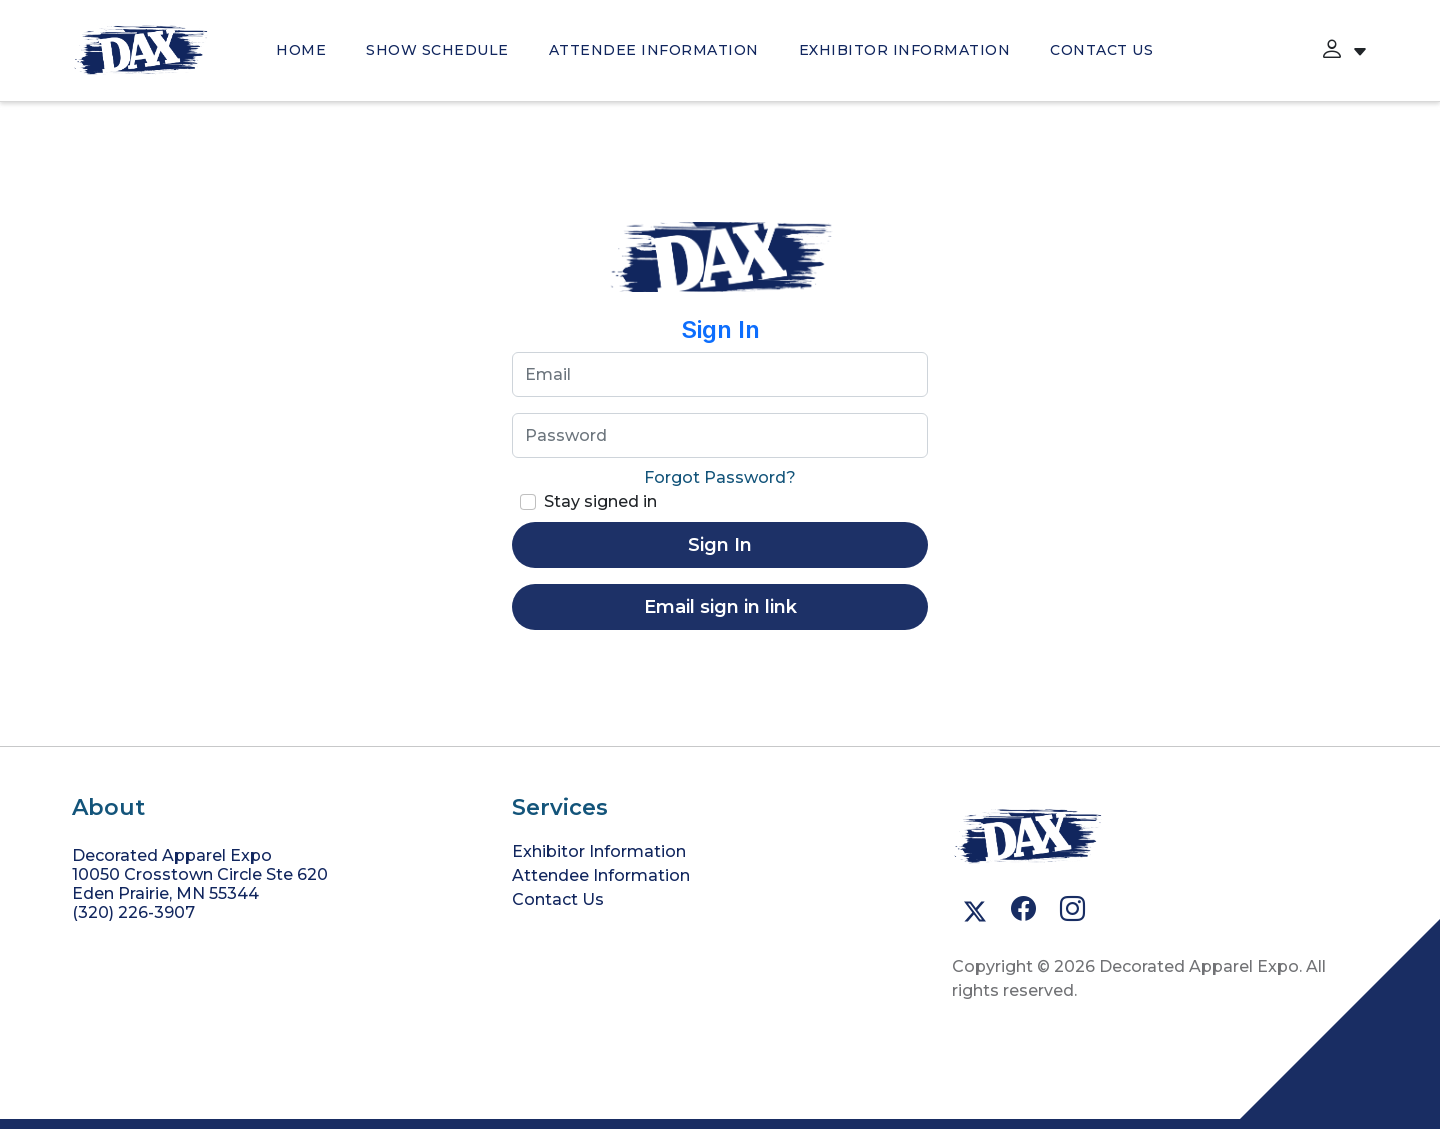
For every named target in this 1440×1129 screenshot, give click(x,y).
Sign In (720, 545)
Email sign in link (720, 607)
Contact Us (1101, 50)
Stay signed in (600, 501)
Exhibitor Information (905, 50)
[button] (1332, 50)
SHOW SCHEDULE (437, 50)
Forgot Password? (720, 477)
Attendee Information (654, 50)
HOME (301, 50)
